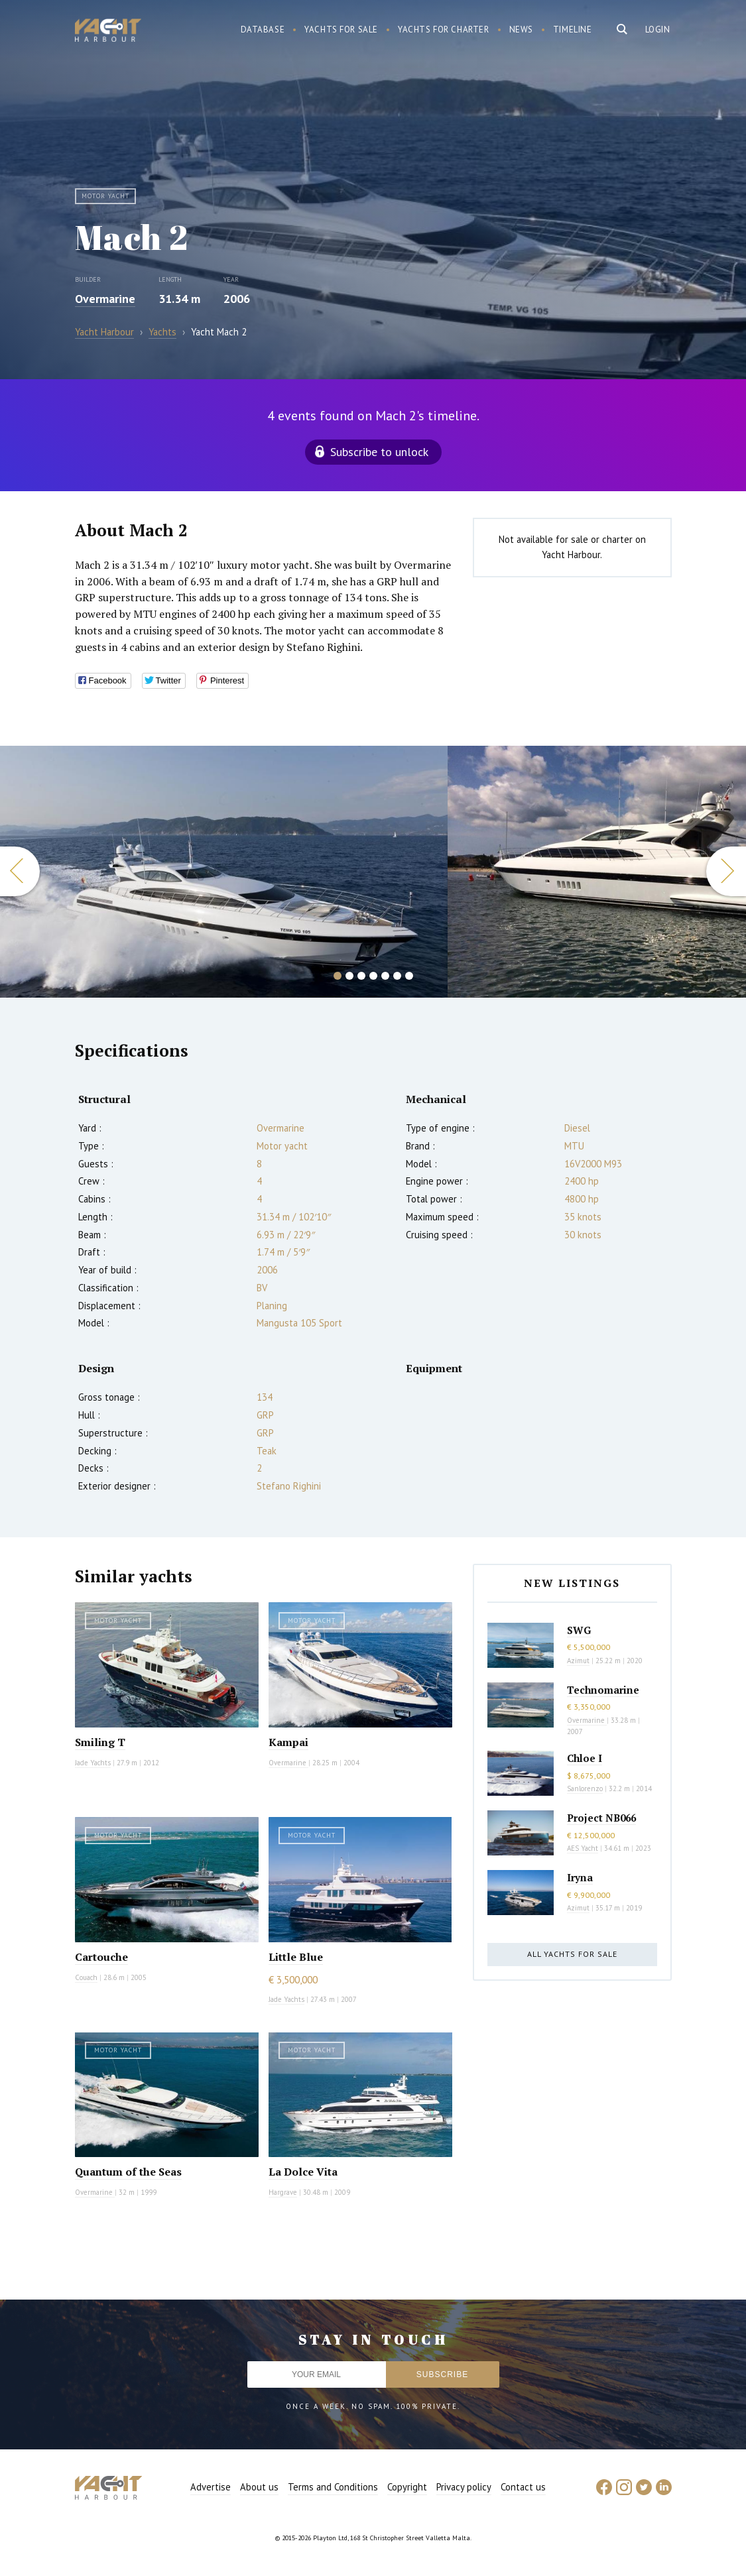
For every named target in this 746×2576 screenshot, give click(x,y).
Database (263, 29)
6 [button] (397, 976)
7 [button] (409, 976)
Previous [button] (20, 871)
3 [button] (361, 976)
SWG (579, 1630)
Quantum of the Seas (128, 2171)
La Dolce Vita (303, 2171)
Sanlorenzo (585, 1788)
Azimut (578, 1660)
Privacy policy (463, 2487)
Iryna (580, 1877)
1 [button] (338, 976)
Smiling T (100, 1742)
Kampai (288, 1742)
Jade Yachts (93, 1762)
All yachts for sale (572, 1954)
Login (657, 29)
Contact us (523, 2487)
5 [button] (385, 976)
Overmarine (105, 298)
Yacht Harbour (108, 32)
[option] (224, 872)
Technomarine (603, 1689)
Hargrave (283, 2192)
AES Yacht (582, 1848)
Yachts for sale (341, 29)
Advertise (210, 2487)
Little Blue (296, 1957)
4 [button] (373, 976)
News (521, 29)
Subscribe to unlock (379, 451)
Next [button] (726, 871)
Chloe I (584, 1758)
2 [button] (349, 976)
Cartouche (101, 1957)
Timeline (572, 29)
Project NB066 (601, 1817)
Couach (86, 1977)
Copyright (407, 2487)
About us (259, 2487)
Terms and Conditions (333, 2487)
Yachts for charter (443, 29)
